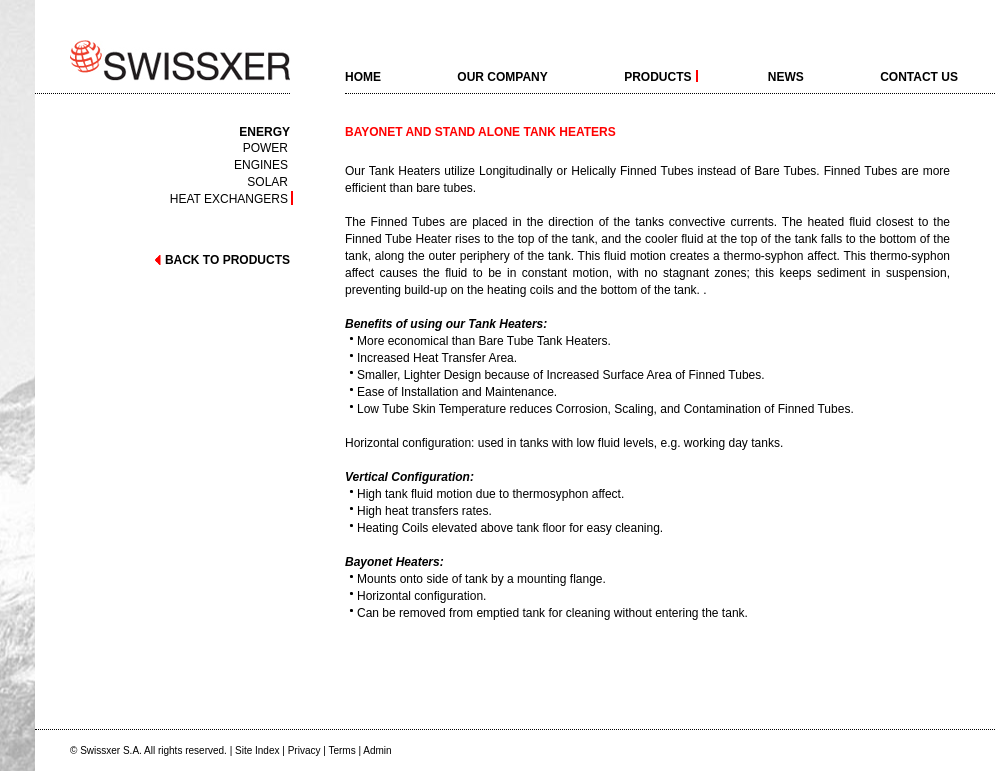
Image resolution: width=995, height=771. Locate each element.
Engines (261, 164)
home (363, 76)
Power (265, 147)
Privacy (304, 750)
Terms (341, 750)
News (786, 76)
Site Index (257, 750)
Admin (377, 750)
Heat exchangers (229, 198)
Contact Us (919, 76)
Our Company (502, 76)
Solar (267, 181)
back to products (221, 260)
